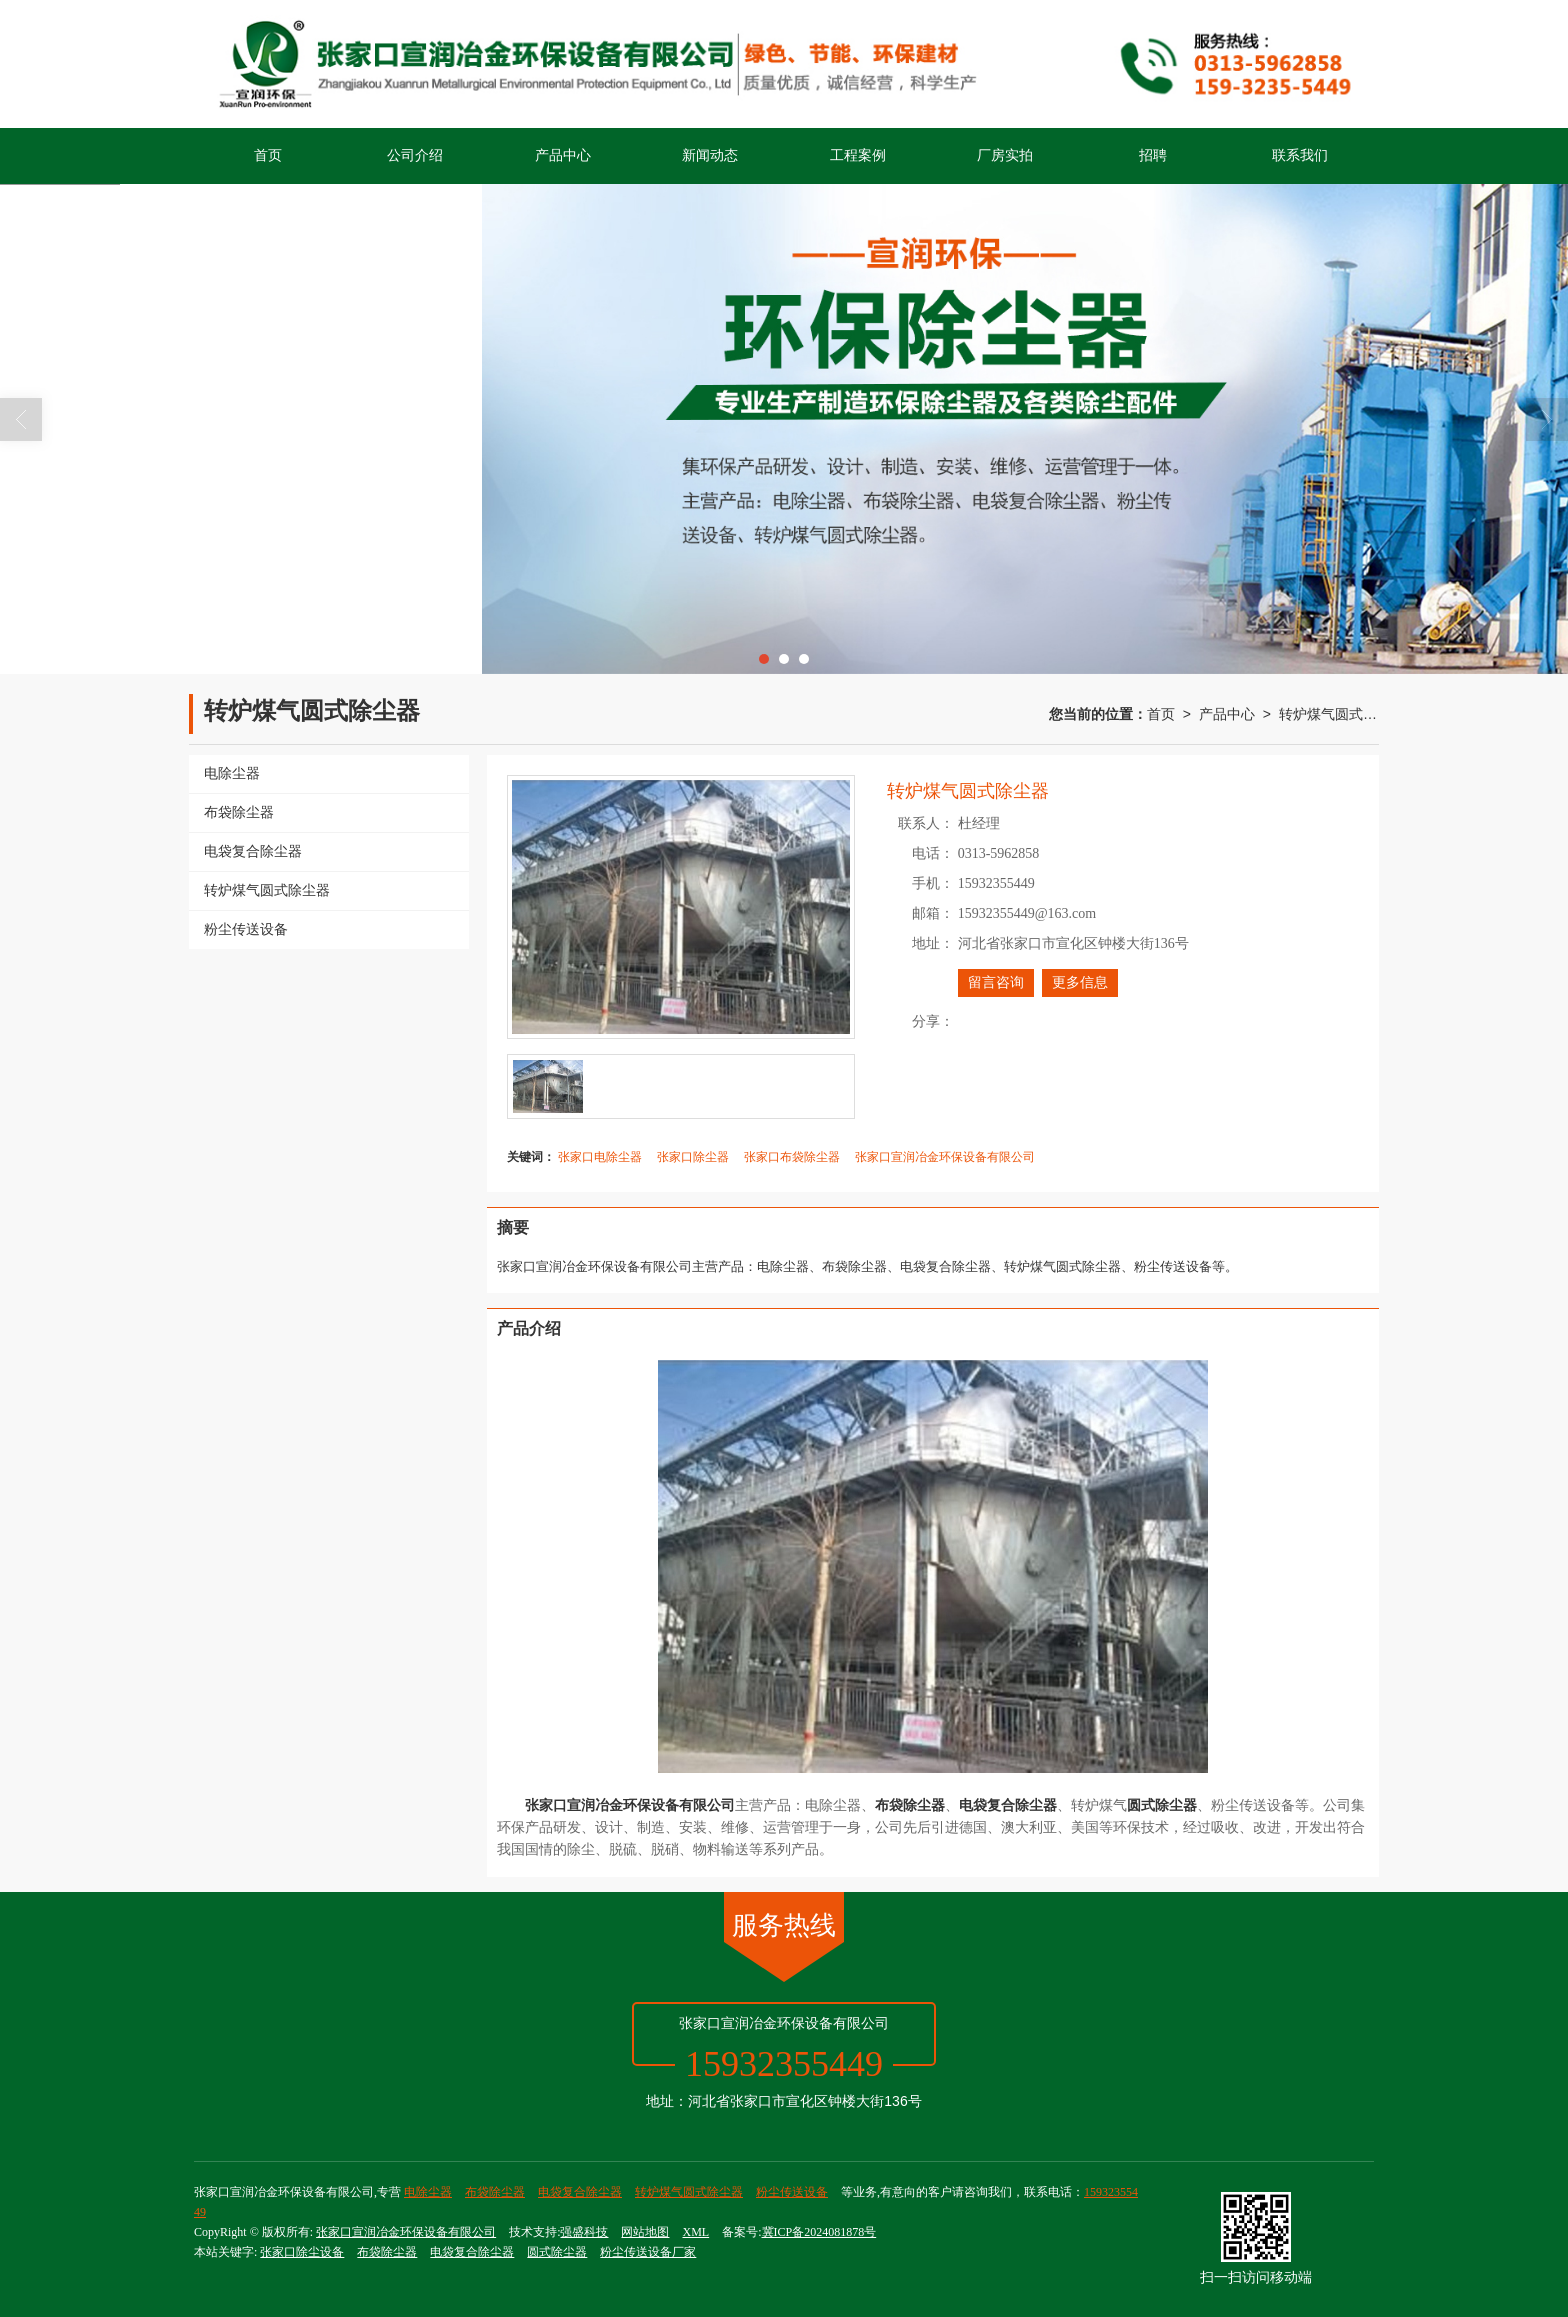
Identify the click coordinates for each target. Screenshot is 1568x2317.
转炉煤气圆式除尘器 (1329, 714)
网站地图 (645, 2232)
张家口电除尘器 (600, 1157)
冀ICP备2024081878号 (819, 2232)
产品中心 (563, 155)
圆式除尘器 (557, 2252)
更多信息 (1080, 982)
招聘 (1153, 155)
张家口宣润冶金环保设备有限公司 (945, 1157)
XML (695, 2232)
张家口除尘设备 (302, 2252)
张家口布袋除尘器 (792, 1157)
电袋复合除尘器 (580, 2192)
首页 (268, 155)
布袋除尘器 (495, 2192)
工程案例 (858, 155)
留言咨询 (996, 982)
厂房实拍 (1005, 155)
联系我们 (1300, 155)
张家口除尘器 (693, 1157)
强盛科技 (584, 2232)
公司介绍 (415, 155)
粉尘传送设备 (792, 2192)
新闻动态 (710, 155)
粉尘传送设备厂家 (648, 2252)
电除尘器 (428, 2192)
